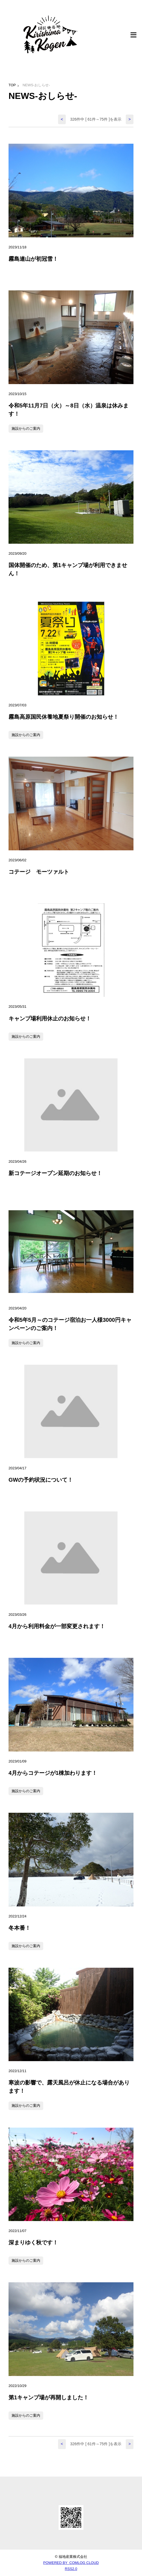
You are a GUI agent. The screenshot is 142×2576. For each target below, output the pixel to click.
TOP (12, 85)
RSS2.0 (71, 2569)
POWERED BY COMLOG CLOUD (71, 2563)
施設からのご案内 (26, 428)
